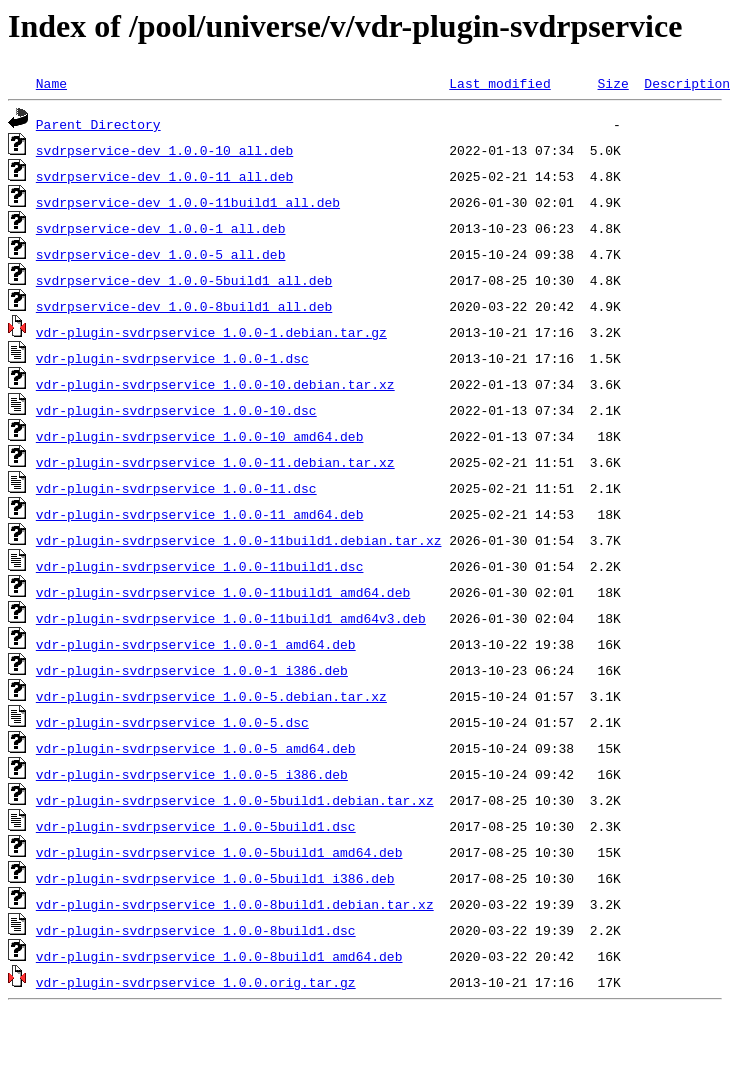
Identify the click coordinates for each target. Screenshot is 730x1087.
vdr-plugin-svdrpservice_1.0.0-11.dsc (176, 488)
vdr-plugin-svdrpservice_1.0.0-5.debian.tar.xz (211, 696)
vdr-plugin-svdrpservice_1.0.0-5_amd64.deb (196, 748)
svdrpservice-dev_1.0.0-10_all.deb (164, 150)
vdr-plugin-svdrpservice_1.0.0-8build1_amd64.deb (219, 956)
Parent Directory (98, 124)
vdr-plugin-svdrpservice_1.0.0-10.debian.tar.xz (215, 384)
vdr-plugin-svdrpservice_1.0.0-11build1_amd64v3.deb (231, 618)
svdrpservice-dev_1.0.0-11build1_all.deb (188, 202)
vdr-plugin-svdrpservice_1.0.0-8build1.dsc (196, 930)
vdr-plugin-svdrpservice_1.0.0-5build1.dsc (196, 826)
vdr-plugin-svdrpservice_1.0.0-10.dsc (176, 410)
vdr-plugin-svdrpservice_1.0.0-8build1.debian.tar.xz (235, 904)
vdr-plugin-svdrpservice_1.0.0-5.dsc (172, 722)
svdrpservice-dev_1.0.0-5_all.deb (161, 254)
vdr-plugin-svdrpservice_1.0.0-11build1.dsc (200, 566)
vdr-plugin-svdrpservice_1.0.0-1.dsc (172, 358)
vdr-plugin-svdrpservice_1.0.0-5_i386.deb (192, 774)
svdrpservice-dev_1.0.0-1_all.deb (161, 228)
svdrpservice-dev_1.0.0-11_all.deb (164, 176)
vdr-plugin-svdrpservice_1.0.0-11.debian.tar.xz (215, 462)
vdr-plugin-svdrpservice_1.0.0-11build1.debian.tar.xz (239, 540)
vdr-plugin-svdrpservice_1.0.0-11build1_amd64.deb (223, 592)
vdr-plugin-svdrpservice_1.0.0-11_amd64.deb (200, 514)
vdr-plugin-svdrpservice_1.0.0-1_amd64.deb (196, 644)
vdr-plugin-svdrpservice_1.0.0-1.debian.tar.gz (211, 332)
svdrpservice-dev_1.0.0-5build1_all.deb (184, 280)
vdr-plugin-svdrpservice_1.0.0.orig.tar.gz (196, 982)
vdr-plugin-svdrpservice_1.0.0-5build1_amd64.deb (219, 852)
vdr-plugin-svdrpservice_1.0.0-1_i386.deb (192, 670)
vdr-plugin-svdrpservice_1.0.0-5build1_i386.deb (215, 878)
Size (612, 83)
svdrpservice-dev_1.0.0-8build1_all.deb (184, 306)
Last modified (499, 83)
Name (51, 83)
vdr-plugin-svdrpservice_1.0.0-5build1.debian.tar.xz (235, 800)
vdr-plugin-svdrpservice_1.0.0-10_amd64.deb (200, 436)
